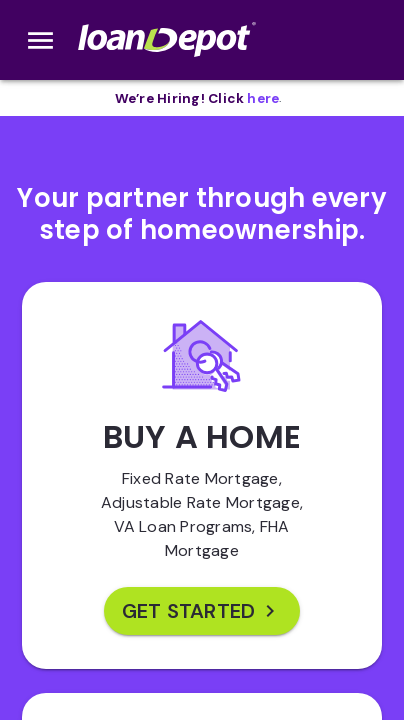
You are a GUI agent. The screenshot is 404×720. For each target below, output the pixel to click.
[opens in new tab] (263, 98)
